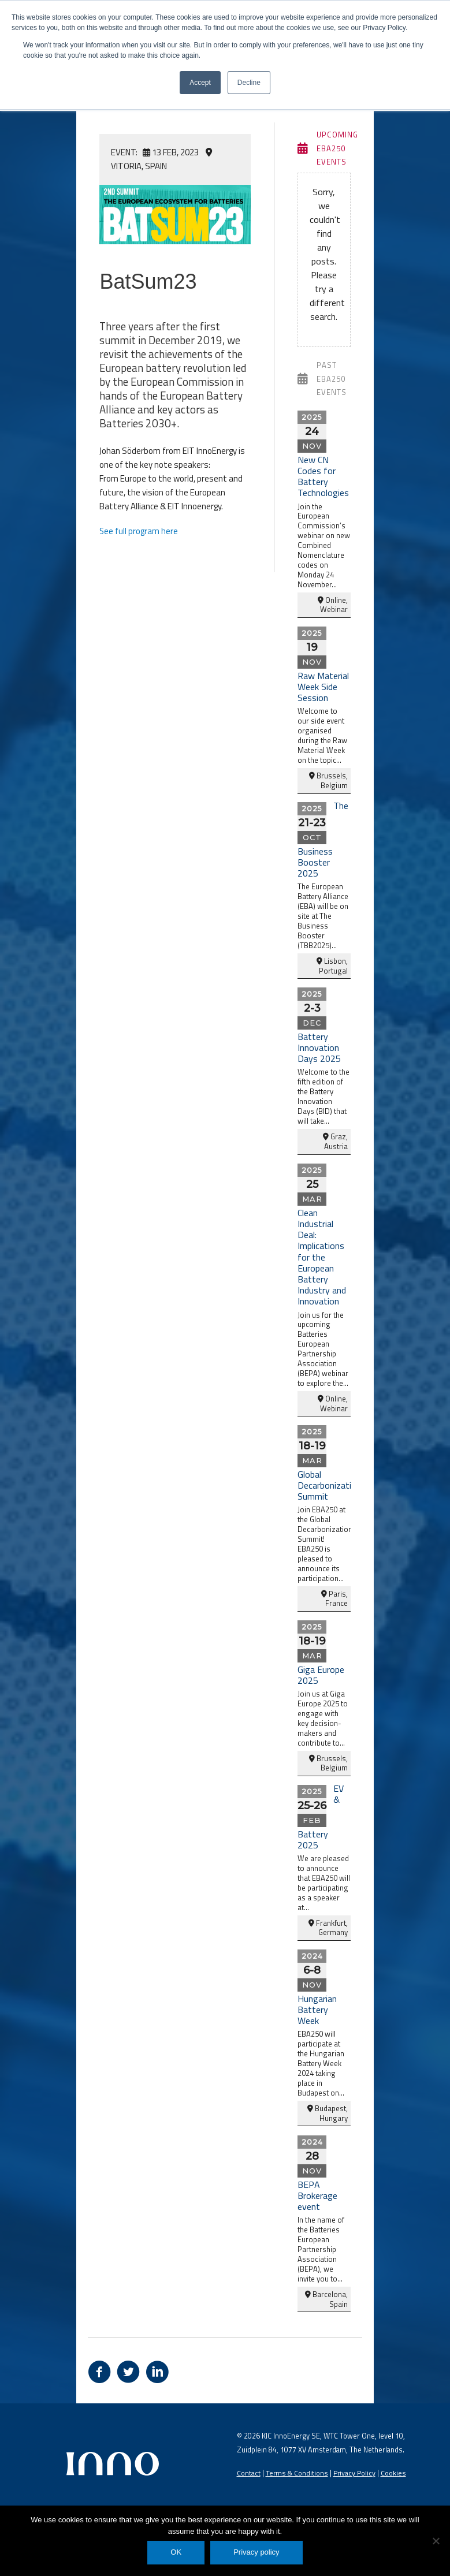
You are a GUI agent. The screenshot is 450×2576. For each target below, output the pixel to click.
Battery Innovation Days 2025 (319, 1046)
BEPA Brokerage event (317, 2194)
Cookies (395, 2471)
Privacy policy (256, 2552)
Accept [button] (200, 83)
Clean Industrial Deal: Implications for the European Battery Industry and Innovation (321, 1256)
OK (175, 2552)
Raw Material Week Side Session (323, 685)
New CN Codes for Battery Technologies (323, 475)
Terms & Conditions (297, 2471)
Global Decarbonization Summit (329, 1484)
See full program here (138, 527)
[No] (435, 2541)
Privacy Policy (355, 2471)
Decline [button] (249, 83)
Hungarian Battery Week (317, 2008)
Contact (249, 2471)
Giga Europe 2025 (320, 1673)
